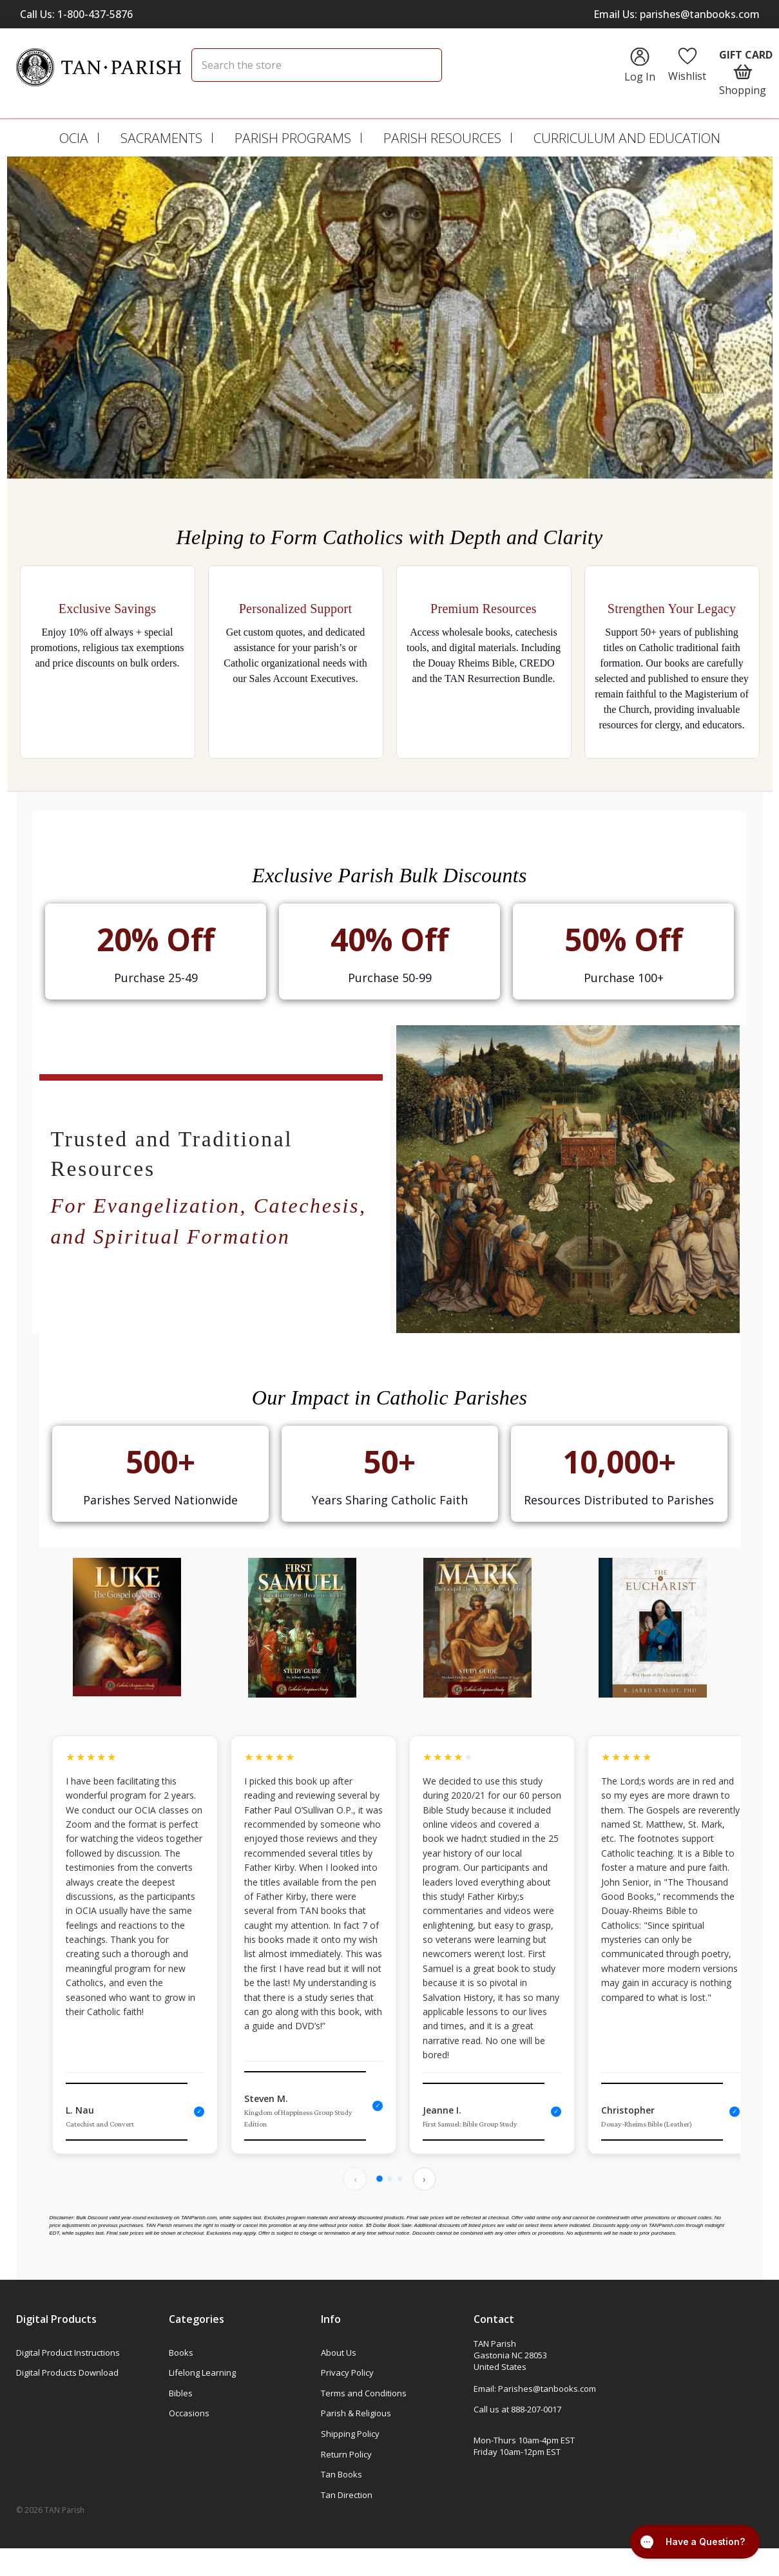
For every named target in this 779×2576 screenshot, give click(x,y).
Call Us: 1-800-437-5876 (76, 14)
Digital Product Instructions (68, 2354)
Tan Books (341, 2476)
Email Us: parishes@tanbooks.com (676, 14)
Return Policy (346, 2455)
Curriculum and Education (627, 138)
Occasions (189, 2415)
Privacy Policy (347, 2374)
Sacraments (161, 138)
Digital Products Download (67, 2374)
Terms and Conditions (364, 2395)
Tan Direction (346, 2497)
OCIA (73, 138)
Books (181, 2354)
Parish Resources (442, 138)
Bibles (181, 2395)
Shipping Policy (350, 2435)
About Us (338, 2354)
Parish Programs (293, 138)
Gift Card (746, 55)
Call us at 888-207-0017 (517, 2411)
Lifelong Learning (202, 2374)
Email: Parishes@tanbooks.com (535, 2390)
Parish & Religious (356, 2415)
